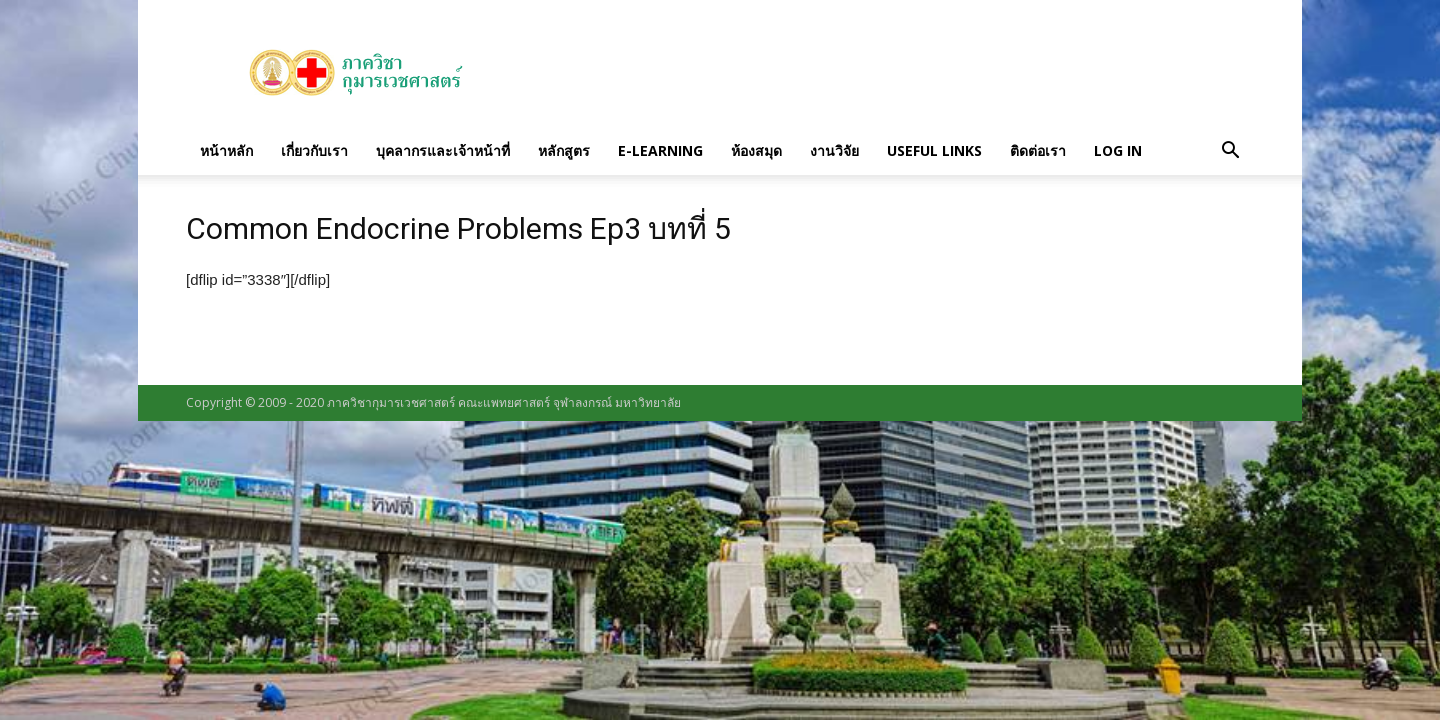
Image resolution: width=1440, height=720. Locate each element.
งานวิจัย (834, 150)
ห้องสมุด (756, 150)
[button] (1230, 151)
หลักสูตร (564, 150)
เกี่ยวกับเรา (314, 150)
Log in (1118, 150)
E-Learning (660, 150)
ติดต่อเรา (1038, 150)
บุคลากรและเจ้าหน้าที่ (443, 150)
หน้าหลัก (226, 150)
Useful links (934, 150)
